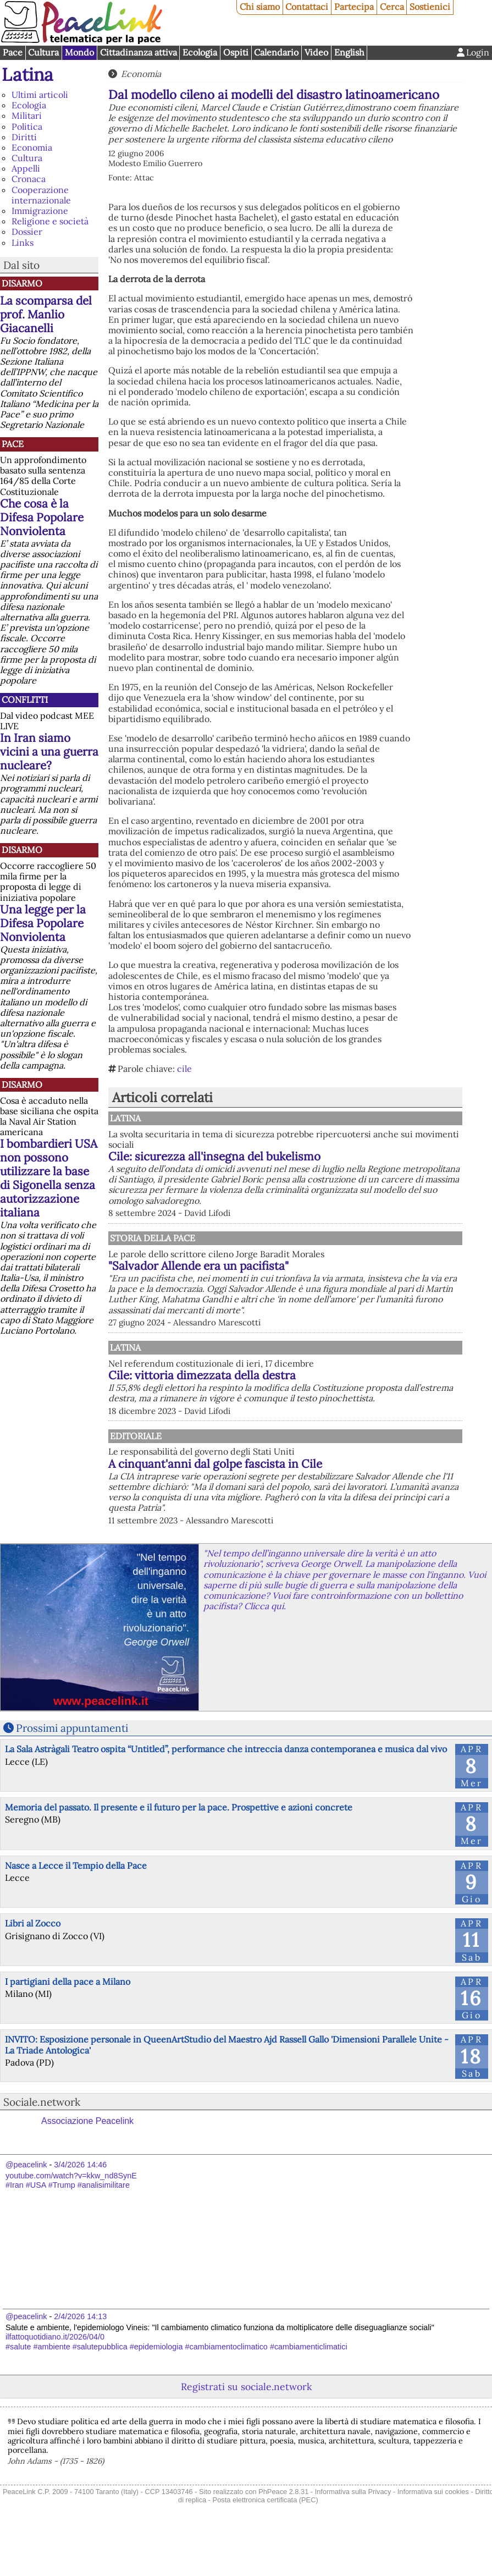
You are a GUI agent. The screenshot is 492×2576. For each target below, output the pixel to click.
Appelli (26, 168)
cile (184, 1068)
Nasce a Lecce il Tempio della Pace (76, 1907)
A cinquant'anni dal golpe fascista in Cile (329, 1495)
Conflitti (25, 699)
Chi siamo (260, 6)
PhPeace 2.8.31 (283, 2534)
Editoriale (248, 1467)
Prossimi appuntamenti (72, 1770)
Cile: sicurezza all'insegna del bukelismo (329, 1156)
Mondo (79, 52)
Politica (27, 126)
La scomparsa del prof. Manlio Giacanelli (46, 314)
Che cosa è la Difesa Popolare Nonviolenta (42, 517)
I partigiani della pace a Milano (67, 2023)
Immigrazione (40, 210)
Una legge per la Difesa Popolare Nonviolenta (43, 923)
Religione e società (50, 221)
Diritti (24, 136)
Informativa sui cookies (433, 2534)
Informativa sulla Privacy (353, 2534)
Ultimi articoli (40, 94)
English (349, 52)
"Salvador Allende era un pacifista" (313, 1276)
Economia (32, 147)
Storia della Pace (265, 1248)
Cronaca (29, 178)
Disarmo (22, 283)
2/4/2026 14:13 (80, 2358)
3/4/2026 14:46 (80, 2207)
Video (316, 52)
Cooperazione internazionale (41, 195)
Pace (13, 52)
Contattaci (306, 6)
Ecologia (200, 52)
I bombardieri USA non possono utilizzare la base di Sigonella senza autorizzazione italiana (48, 1178)
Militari (27, 115)
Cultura (43, 52)
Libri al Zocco (32, 1965)
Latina (27, 74)
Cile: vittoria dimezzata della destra (316, 1396)
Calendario (276, 52)
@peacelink (26, 2207)
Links (23, 242)
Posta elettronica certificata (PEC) (265, 2542)
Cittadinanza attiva (138, 52)
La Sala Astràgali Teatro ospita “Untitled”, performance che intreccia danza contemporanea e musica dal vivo (226, 1791)
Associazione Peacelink (87, 2163)
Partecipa (354, 6)
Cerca (392, 6)
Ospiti (235, 52)
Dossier (27, 231)
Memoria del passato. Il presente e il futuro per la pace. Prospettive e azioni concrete (178, 1849)
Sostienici (430, 6)
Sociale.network (41, 2144)
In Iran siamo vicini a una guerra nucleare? (49, 751)
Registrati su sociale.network (246, 2429)
